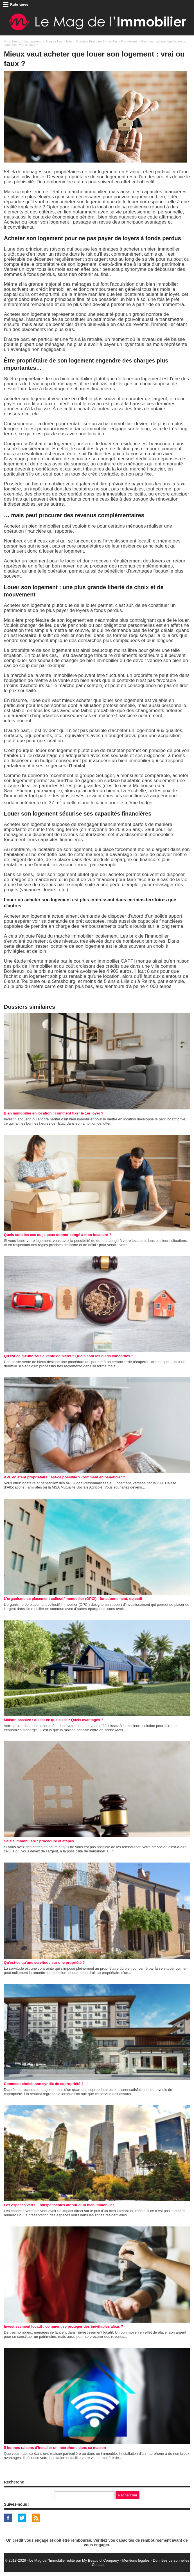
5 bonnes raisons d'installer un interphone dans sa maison (55, 2448)
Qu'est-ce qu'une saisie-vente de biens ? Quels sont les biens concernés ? (69, 1356)
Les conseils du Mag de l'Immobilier (48, 41)
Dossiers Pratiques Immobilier (96, 41)
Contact (98, 2565)
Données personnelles (171, 2560)
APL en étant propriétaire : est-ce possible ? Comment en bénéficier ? (64, 1477)
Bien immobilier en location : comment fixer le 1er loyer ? (53, 1113)
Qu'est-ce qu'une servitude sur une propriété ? (44, 1962)
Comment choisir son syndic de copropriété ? (44, 2084)
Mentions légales (136, 2560)
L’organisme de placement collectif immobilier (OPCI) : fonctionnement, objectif (73, 1599)
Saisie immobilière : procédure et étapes (39, 1841)
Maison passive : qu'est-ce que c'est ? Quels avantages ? (53, 1720)
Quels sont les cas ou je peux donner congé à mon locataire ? (57, 1235)
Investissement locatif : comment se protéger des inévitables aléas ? (63, 2326)
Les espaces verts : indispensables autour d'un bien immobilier (59, 2205)
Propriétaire (129, 41)
